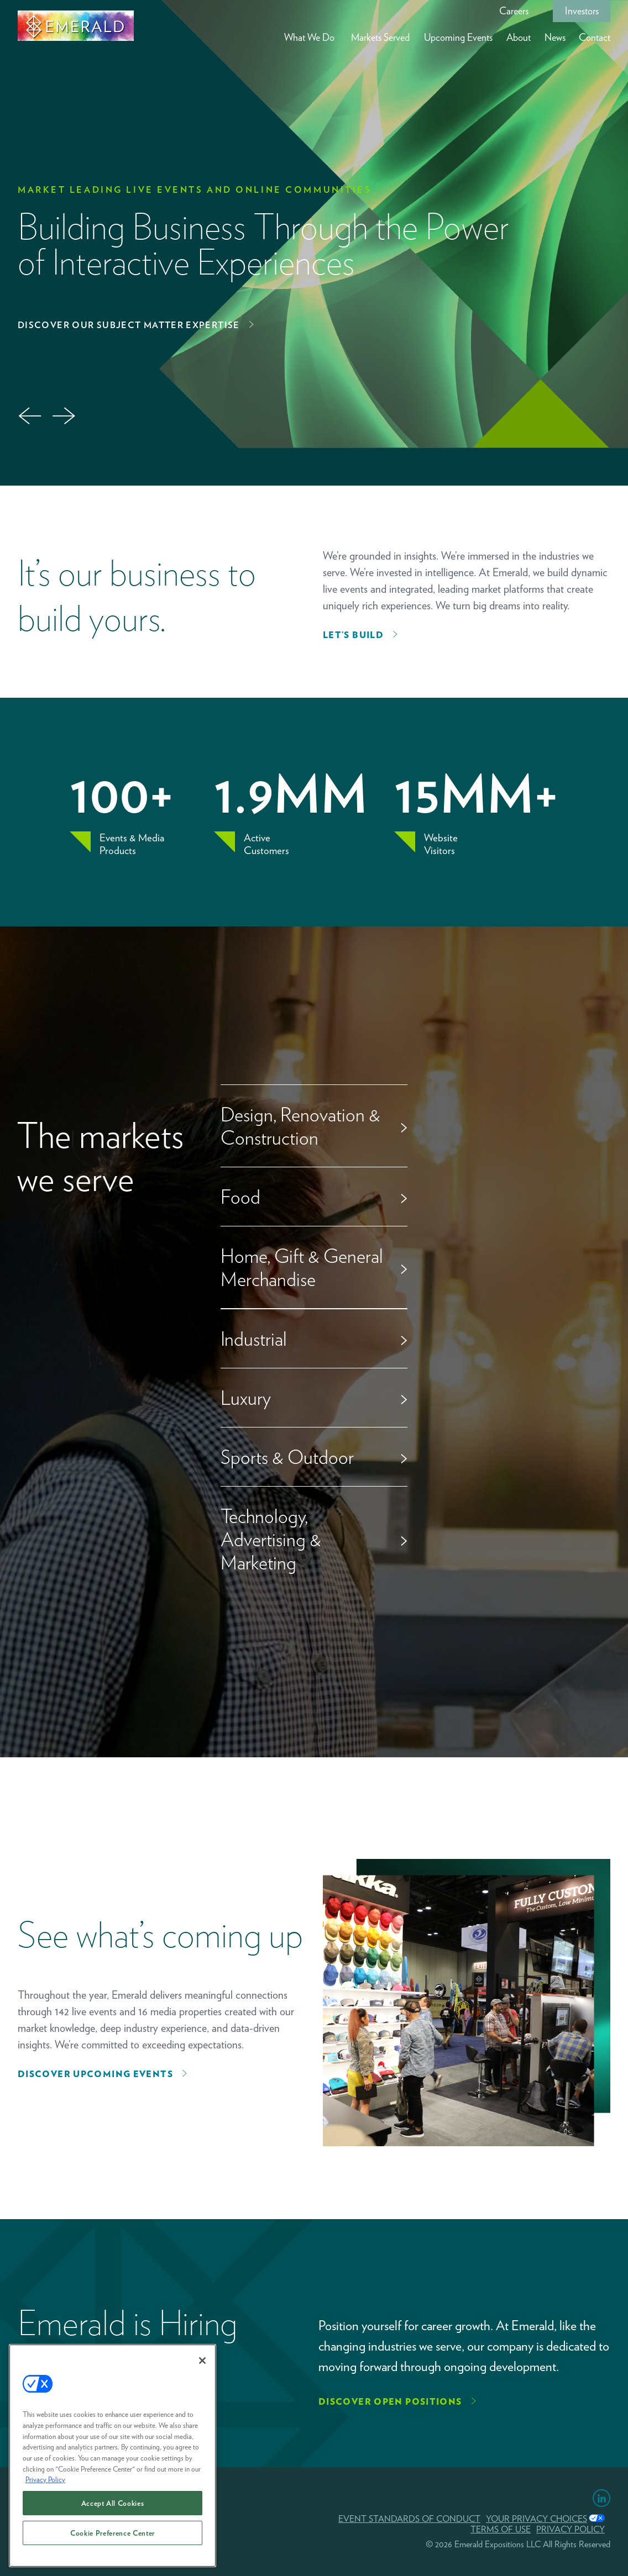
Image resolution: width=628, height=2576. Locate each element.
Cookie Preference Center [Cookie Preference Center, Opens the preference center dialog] (112, 2534)
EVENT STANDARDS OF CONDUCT (409, 2519)
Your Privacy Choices (536, 2519)
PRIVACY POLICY (570, 2529)
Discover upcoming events (95, 2074)
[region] (112, 2456)
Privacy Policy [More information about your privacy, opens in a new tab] (45, 2480)
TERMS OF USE (500, 2529)
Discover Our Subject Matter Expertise (129, 325)
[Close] (202, 2362)
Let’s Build (353, 635)
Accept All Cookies (112, 2504)
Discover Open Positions (390, 2401)
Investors (582, 11)
